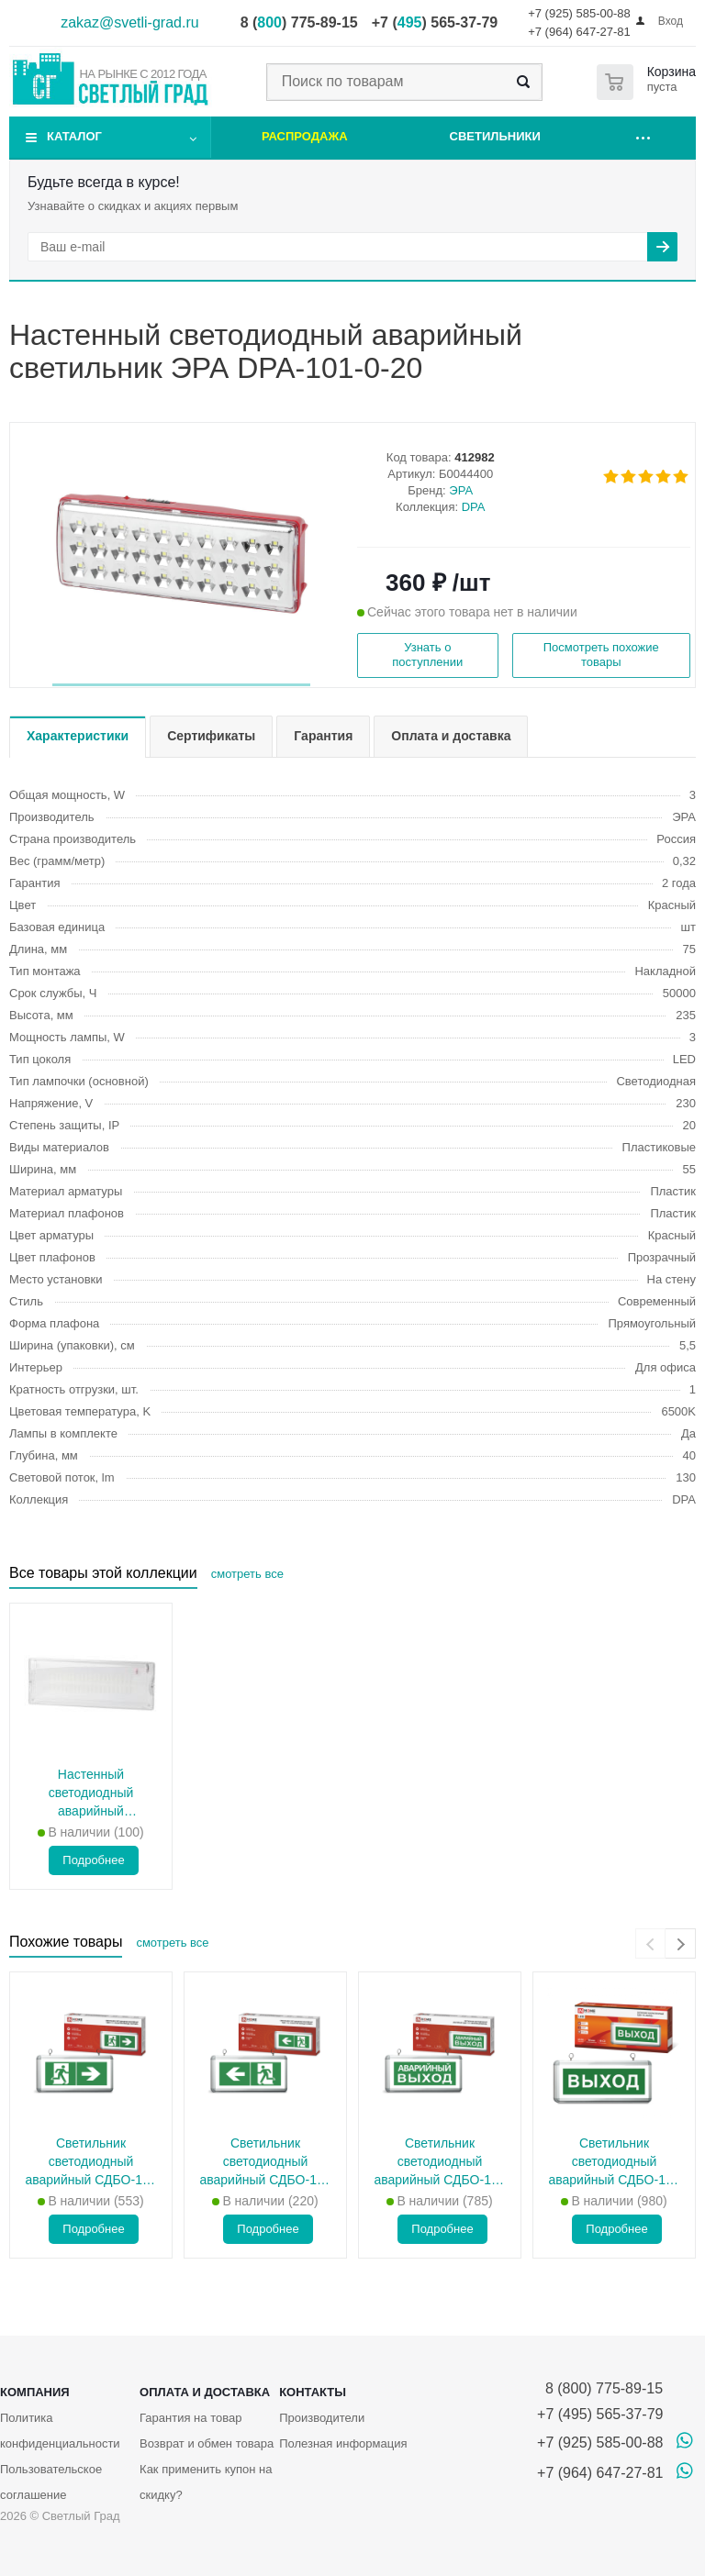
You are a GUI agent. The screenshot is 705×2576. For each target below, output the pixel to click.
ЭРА (461, 490)
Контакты (312, 2392)
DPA (474, 507)
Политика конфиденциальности (60, 2430)
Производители (321, 2418)
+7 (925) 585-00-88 (579, 13)
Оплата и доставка (205, 2392)
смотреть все (247, 1574)
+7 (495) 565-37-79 (600, 2414)
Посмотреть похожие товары (601, 654)
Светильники (495, 136)
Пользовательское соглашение (51, 2482)
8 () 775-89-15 (299, 22)
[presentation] (650, 1943)
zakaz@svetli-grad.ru (130, 22)
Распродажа (305, 136)
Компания (35, 2392)
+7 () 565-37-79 (435, 22)
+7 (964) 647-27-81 (579, 32)
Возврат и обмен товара (207, 2443)
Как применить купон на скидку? (206, 2482)
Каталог (74, 136)
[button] (181, 684)
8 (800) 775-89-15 (600, 2388)
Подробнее (93, 1860)
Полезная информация (343, 2443)
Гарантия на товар (190, 2418)
